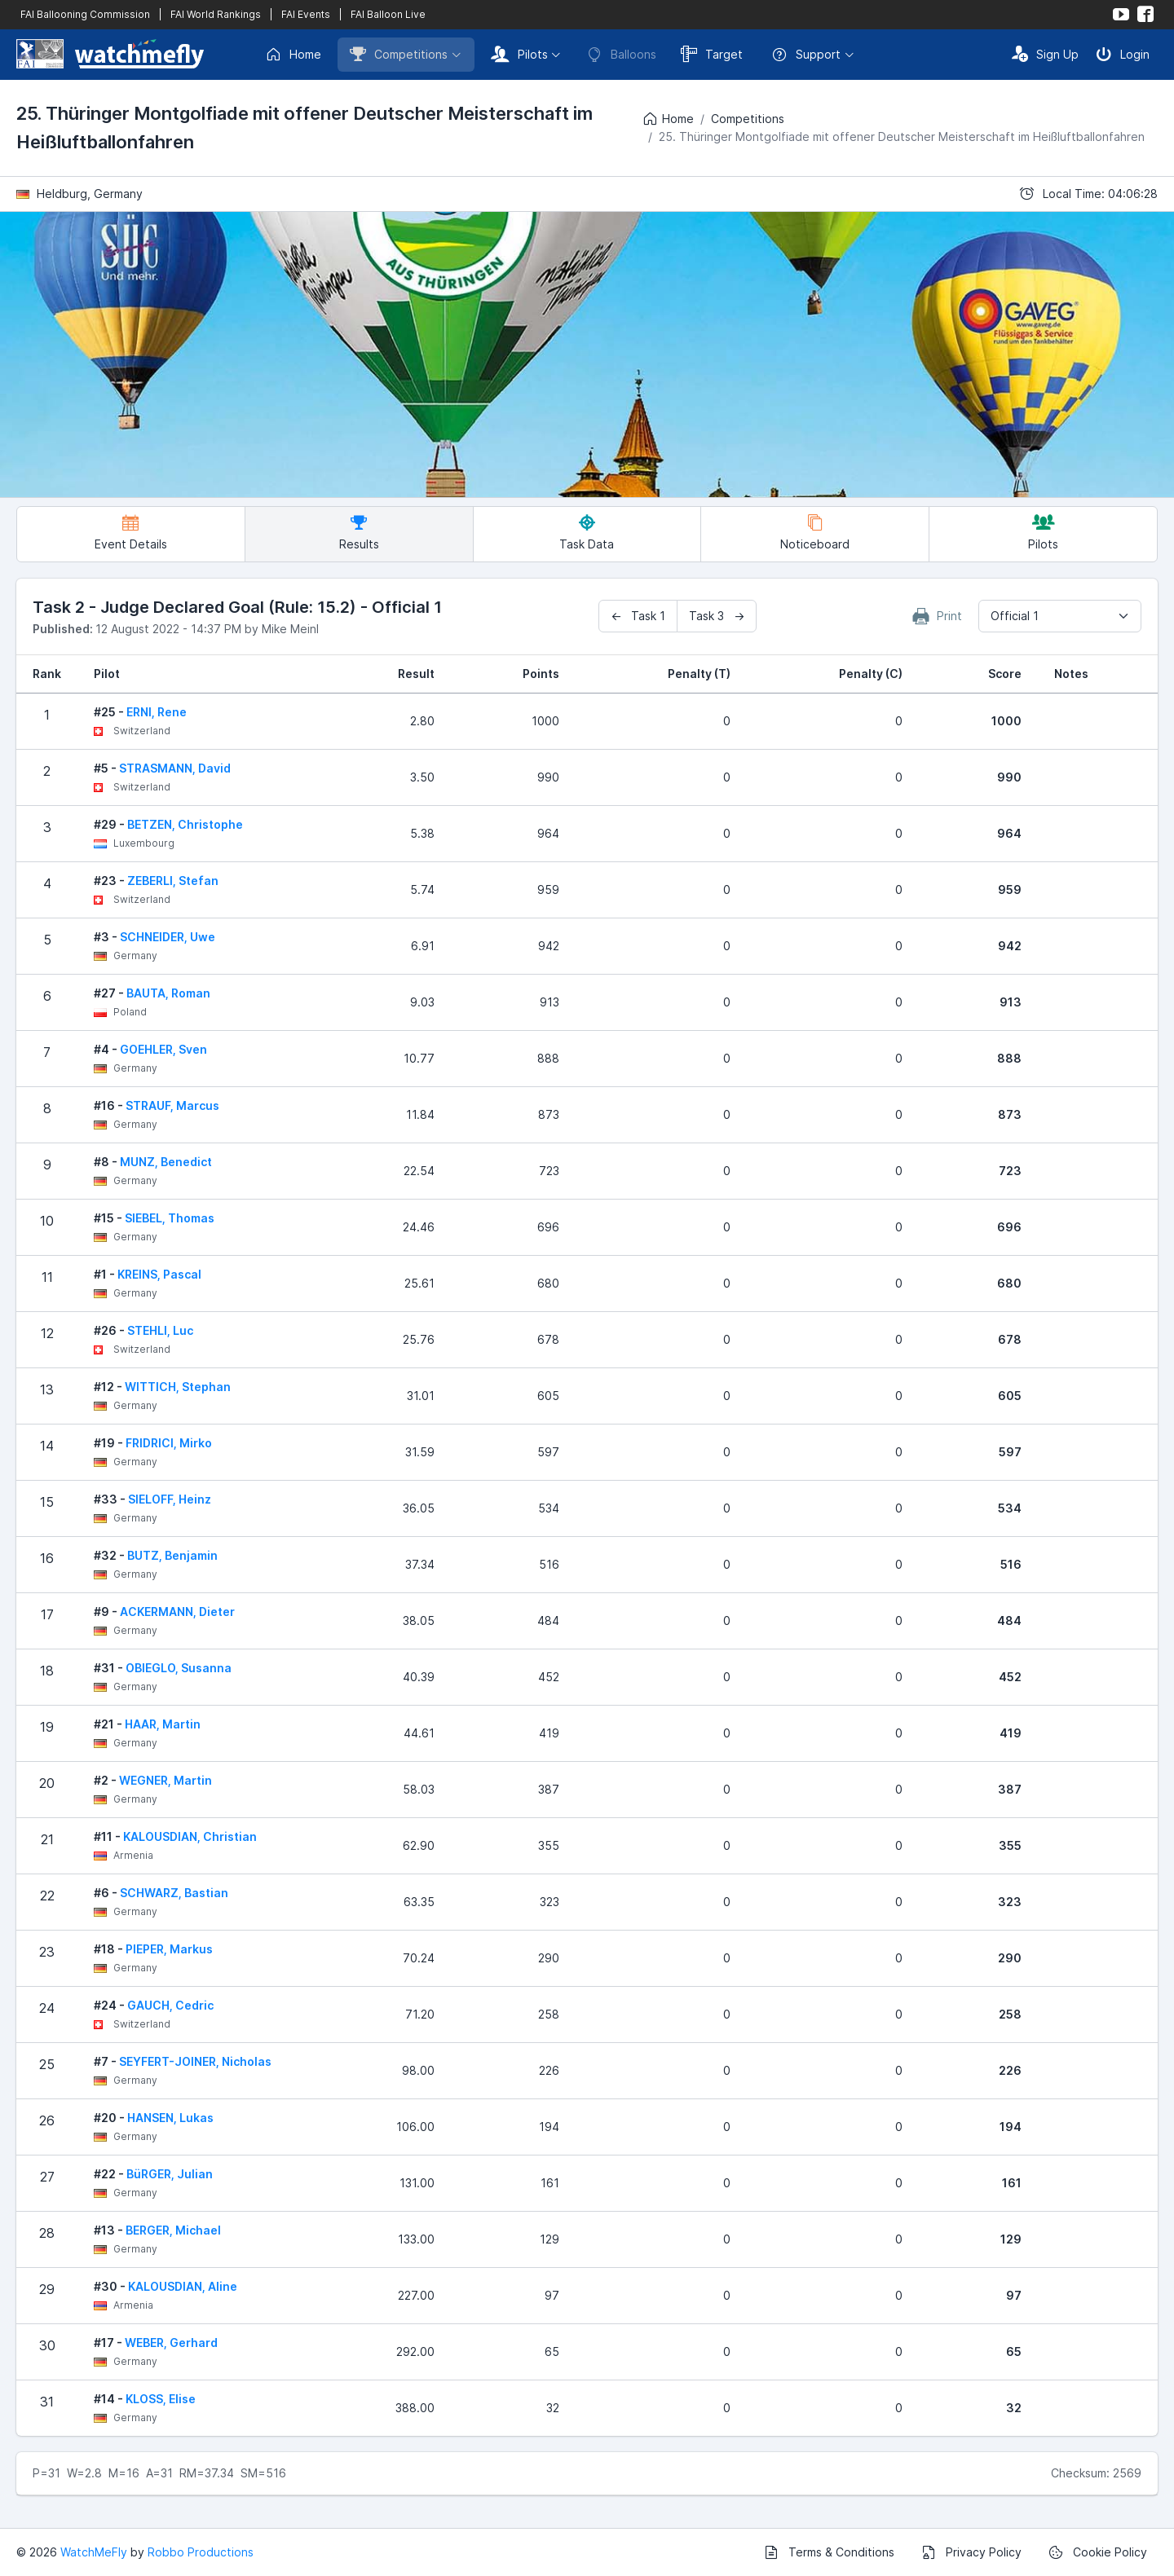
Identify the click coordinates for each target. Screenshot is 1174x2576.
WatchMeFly (93, 2552)
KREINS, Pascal (159, 1274)
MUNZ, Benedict (166, 1162)
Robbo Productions (201, 2552)
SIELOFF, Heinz (169, 1499)
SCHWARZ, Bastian (174, 1893)
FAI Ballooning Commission (85, 14)
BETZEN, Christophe (185, 824)
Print (937, 616)
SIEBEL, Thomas (169, 1218)
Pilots (519, 54)
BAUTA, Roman (168, 993)
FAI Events (305, 14)
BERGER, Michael (173, 2230)
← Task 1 (638, 616)
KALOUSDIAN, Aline (182, 2286)
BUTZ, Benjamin (172, 1555)
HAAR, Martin (163, 1724)
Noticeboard (815, 532)
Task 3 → (716, 616)
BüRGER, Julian (169, 2174)
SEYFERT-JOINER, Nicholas (195, 2061)
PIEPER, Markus (169, 1949)
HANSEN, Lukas (170, 2118)
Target (712, 54)
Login (1123, 54)
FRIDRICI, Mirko (169, 1443)
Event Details (131, 532)
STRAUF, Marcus (172, 1105)
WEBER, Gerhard (171, 2342)
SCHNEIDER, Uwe (167, 937)
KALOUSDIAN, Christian (190, 1836)
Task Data (586, 532)
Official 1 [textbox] (1015, 616)
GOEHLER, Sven (163, 1049)
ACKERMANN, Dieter (177, 1611)
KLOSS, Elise (161, 2399)
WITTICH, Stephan (178, 1387)
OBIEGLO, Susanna (179, 1668)
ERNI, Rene (156, 712)
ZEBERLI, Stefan (172, 880)
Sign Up (1045, 54)
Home (293, 54)
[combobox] (1059, 616)
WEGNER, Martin (165, 1780)
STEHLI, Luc (160, 1330)
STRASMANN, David (175, 768)
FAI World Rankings (215, 14)
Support (806, 54)
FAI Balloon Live (388, 14)
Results (359, 532)
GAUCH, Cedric (170, 2005)
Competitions (399, 54)
